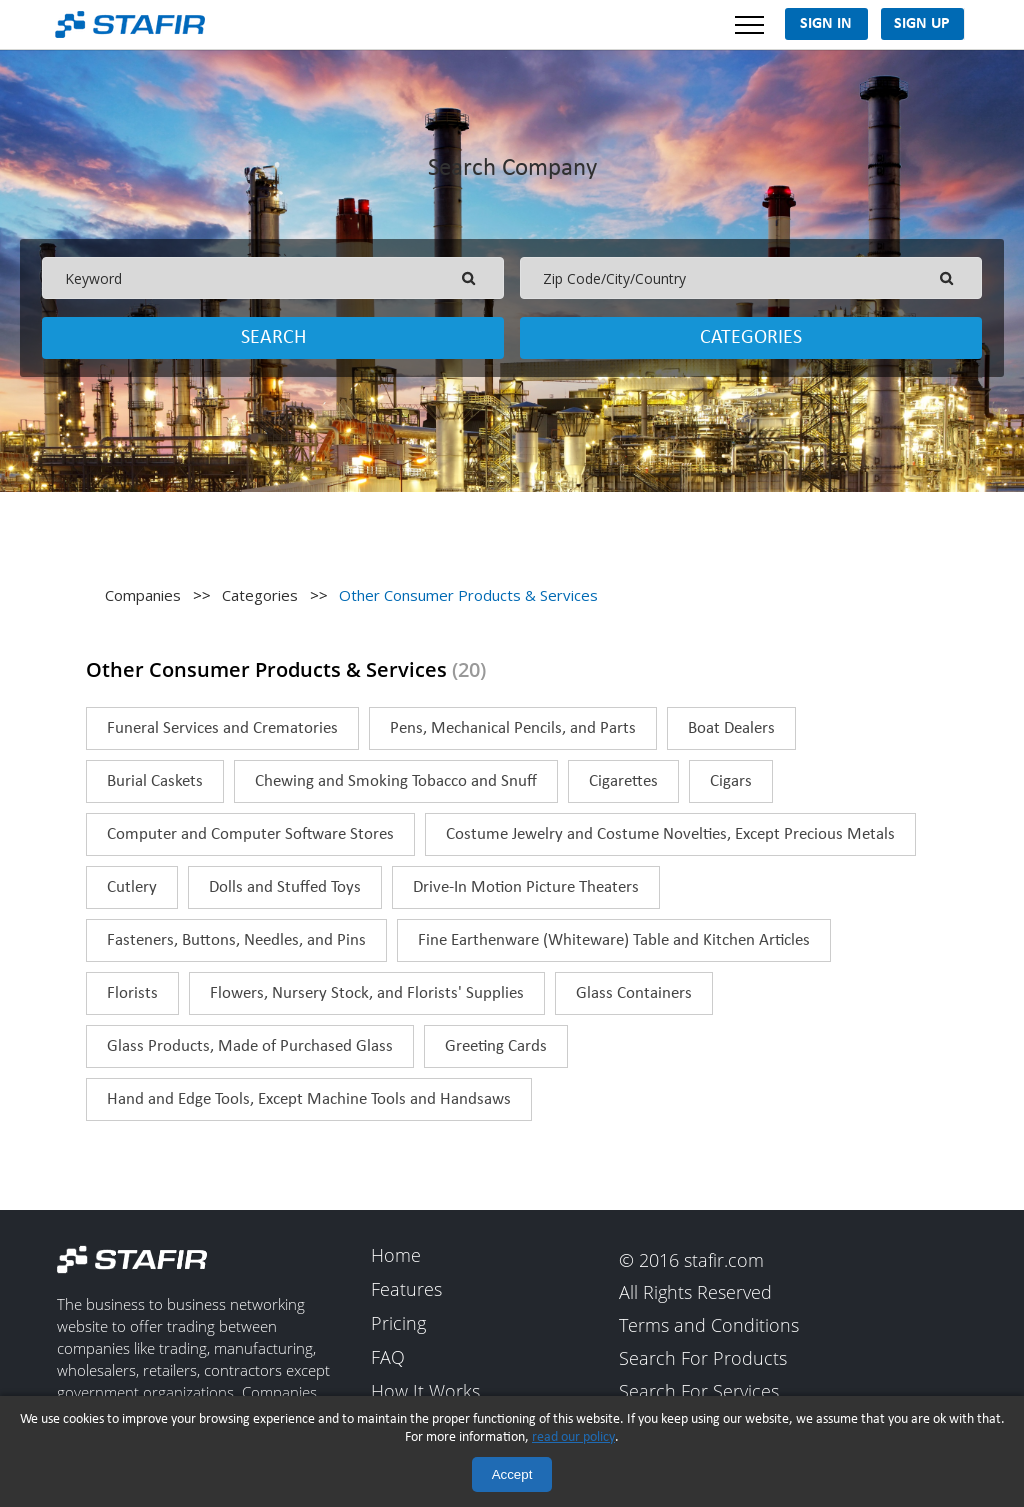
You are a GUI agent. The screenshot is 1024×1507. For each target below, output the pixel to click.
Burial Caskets (155, 781)
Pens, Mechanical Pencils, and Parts (513, 728)
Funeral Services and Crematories (222, 728)
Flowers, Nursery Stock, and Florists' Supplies (367, 993)
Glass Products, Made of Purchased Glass (250, 1046)
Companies (143, 595)
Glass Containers (634, 993)
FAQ (388, 1358)
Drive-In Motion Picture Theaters (526, 887)
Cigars (731, 781)
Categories (751, 338)
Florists (132, 993)
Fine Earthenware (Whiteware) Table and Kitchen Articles (614, 940)
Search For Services (699, 1393)
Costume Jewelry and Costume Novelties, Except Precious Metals (670, 834)
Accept (512, 1474)
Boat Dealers (731, 728)
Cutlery (132, 887)
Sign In (826, 24)
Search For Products (703, 1359)
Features (406, 1290)
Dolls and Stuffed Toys (285, 887)
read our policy (573, 1437)
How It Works (425, 1392)
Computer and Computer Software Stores (250, 834)
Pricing (398, 1324)
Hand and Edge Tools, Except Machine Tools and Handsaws (309, 1099)
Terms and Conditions (709, 1326)
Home (396, 1256)
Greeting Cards (496, 1046)
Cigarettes (623, 781)
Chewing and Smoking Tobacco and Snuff (396, 781)
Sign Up (922, 24)
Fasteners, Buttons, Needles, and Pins (236, 940)
